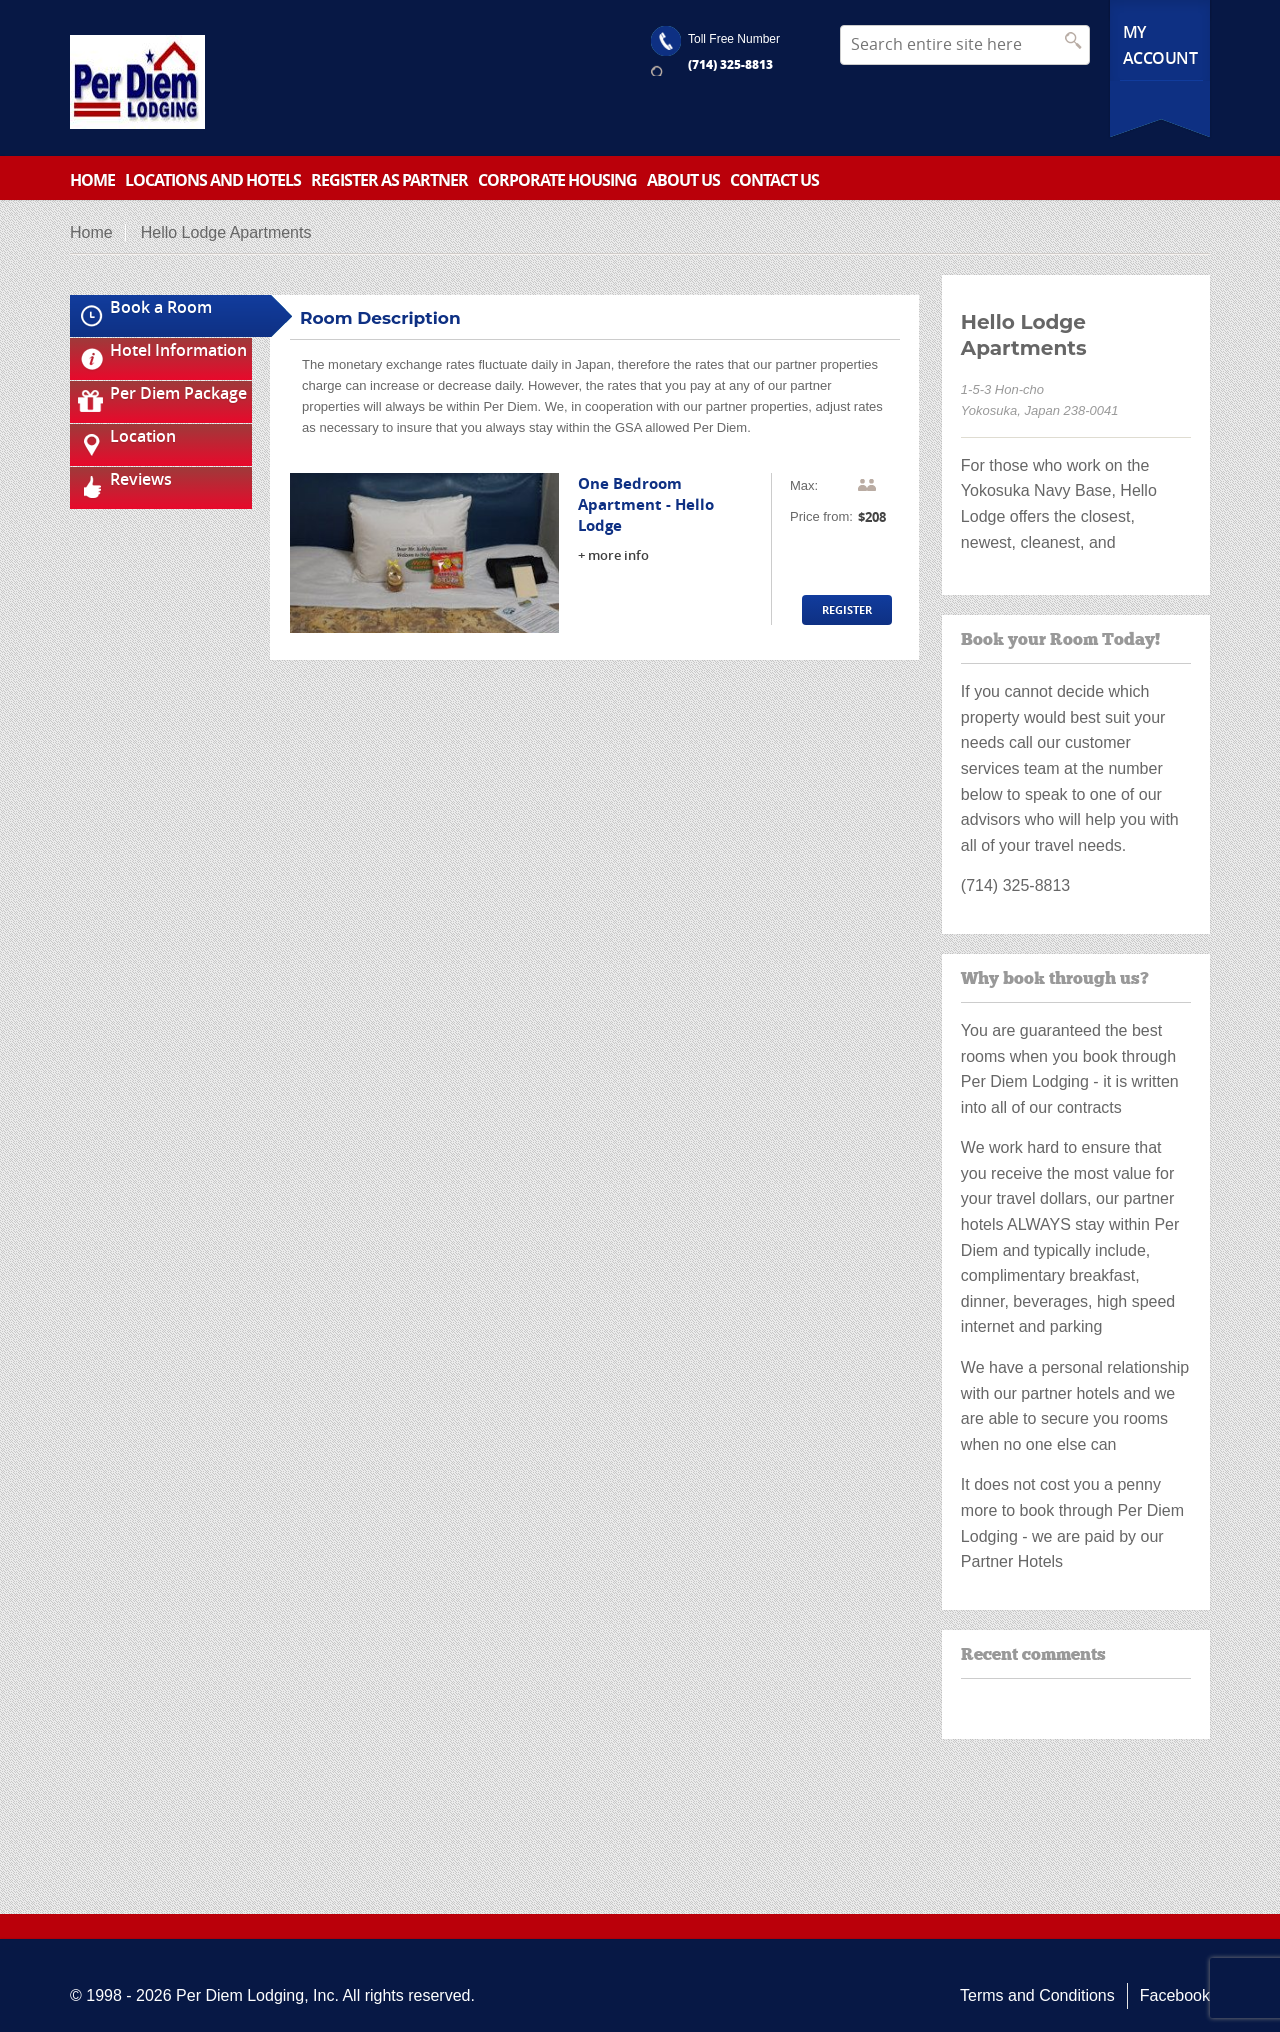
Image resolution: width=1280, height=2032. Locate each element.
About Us (683, 180)
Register (847, 609)
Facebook (1175, 1995)
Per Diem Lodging (240, 1995)
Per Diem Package (178, 393)
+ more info (613, 555)
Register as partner (389, 180)
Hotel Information (178, 350)
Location (143, 436)
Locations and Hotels (213, 180)
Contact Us (774, 180)
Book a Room (161, 307)
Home (92, 180)
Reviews (141, 479)
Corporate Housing (557, 180)
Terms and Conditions (1037, 1995)
